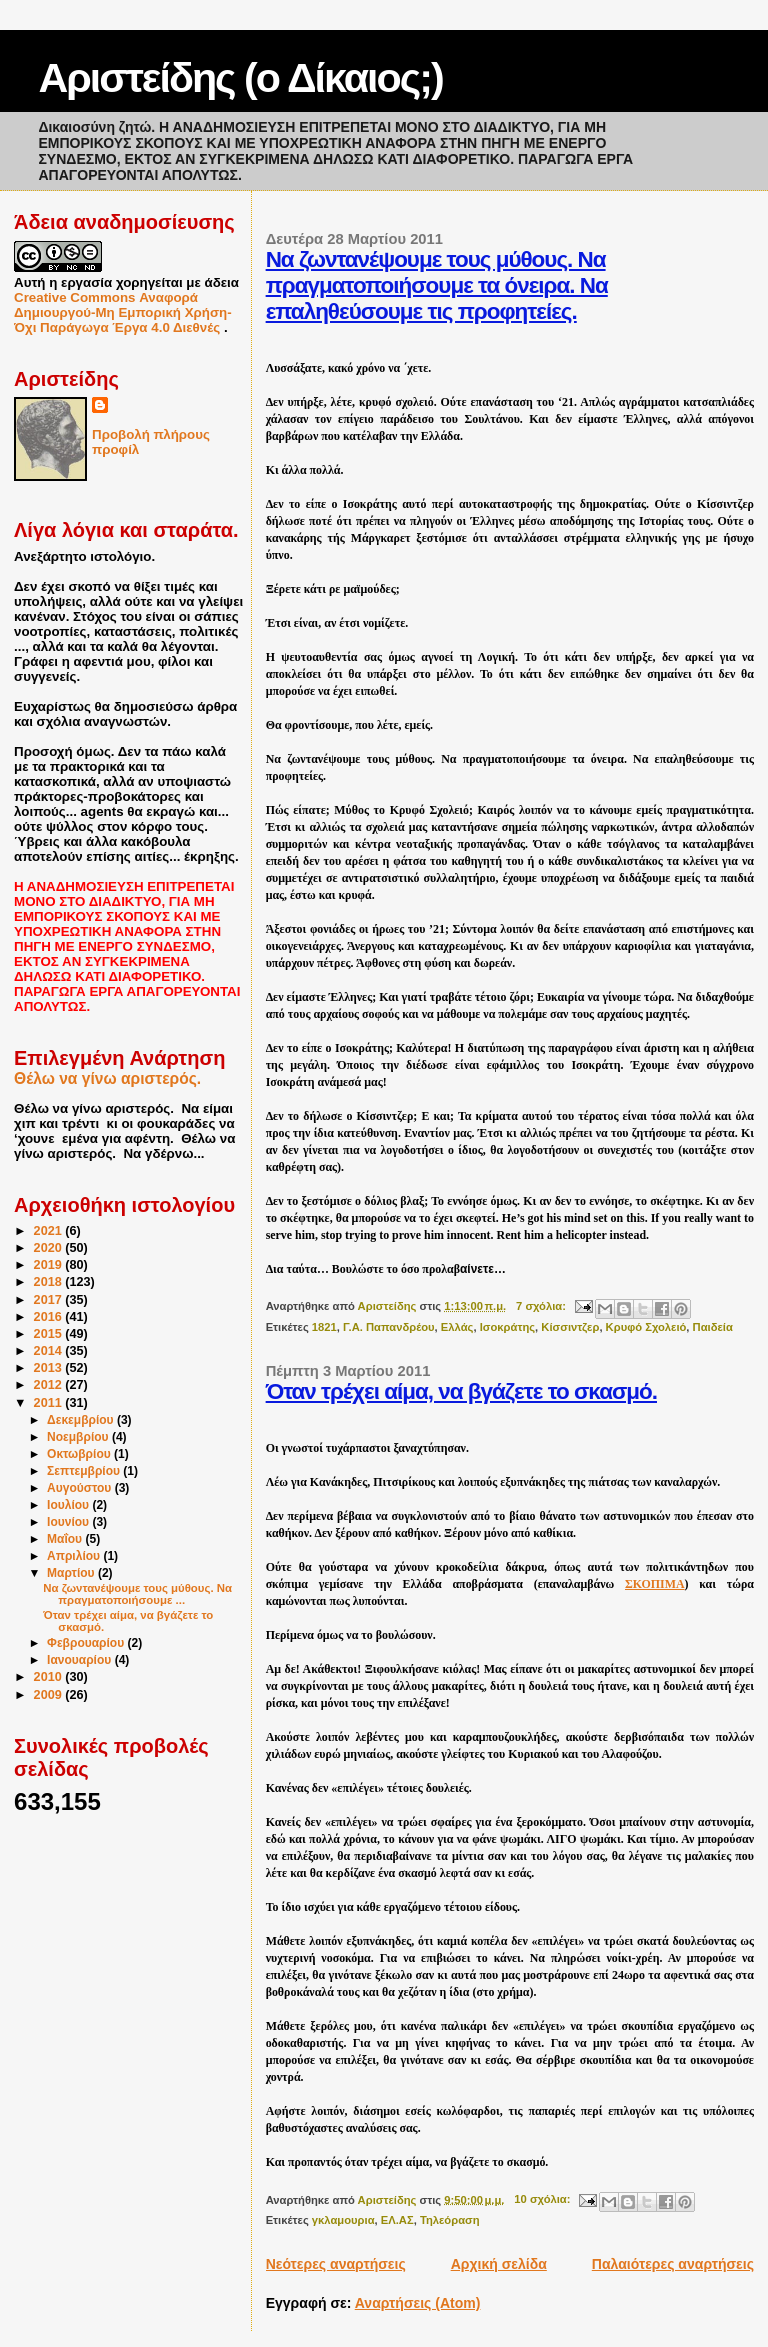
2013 (50, 1368)
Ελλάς (457, 1327)
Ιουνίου (69, 1522)
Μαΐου (66, 1539)
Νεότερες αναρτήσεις (336, 2264)
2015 (50, 1334)
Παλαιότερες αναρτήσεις (673, 2264)
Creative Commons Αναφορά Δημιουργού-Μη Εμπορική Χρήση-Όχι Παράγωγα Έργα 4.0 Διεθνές (123, 312)
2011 (50, 1403)
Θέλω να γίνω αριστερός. (107, 1078)
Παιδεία (713, 1327)
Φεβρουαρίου (87, 1643)
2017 (50, 1300)
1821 (324, 1327)
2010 (50, 1677)
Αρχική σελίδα (499, 2264)
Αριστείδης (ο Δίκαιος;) (240, 78)
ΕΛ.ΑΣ (397, 2220)
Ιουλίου (69, 1505)
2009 (50, 1695)
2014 (50, 1351)
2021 (50, 1231)
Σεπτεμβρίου (85, 1471)
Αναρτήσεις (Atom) (418, 2303)
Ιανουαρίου (81, 1660)
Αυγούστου (81, 1488)
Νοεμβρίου (79, 1437)
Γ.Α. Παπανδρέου (389, 1327)
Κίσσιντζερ (570, 1327)
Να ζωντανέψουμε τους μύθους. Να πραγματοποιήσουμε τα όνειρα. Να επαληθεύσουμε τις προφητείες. (437, 285)
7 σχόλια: (542, 1306)
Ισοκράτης (507, 1327)
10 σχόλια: (543, 2199)
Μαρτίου (72, 1573)
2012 (50, 1385)
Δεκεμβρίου (82, 1420)
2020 (50, 1248)
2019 (50, 1265)
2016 (50, 1317)
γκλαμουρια (343, 2220)
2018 (50, 1282)
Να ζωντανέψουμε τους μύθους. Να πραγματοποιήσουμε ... (137, 1594)
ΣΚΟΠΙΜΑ (655, 1584)
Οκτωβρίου (80, 1454)
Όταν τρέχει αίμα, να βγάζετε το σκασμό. (461, 1391)
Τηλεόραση (450, 2220)
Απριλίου (75, 1556)
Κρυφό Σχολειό (646, 1327)
